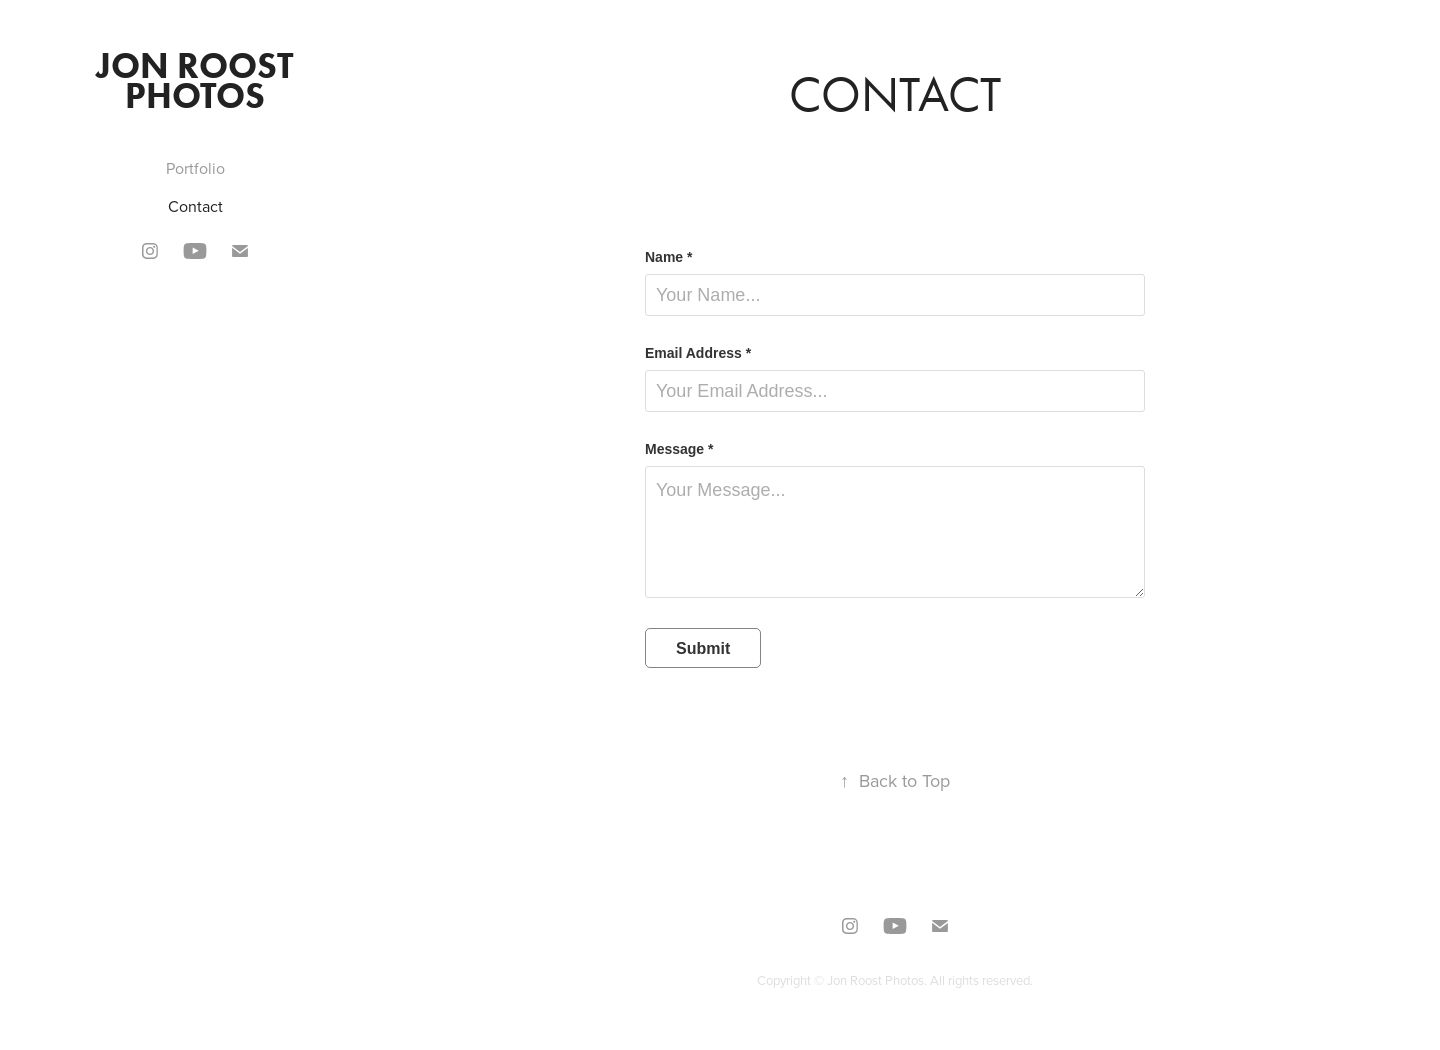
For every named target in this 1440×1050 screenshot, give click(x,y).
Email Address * (698, 353)
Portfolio (195, 168)
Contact (195, 206)
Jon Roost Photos (199, 80)
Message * (679, 449)
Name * (668, 257)
